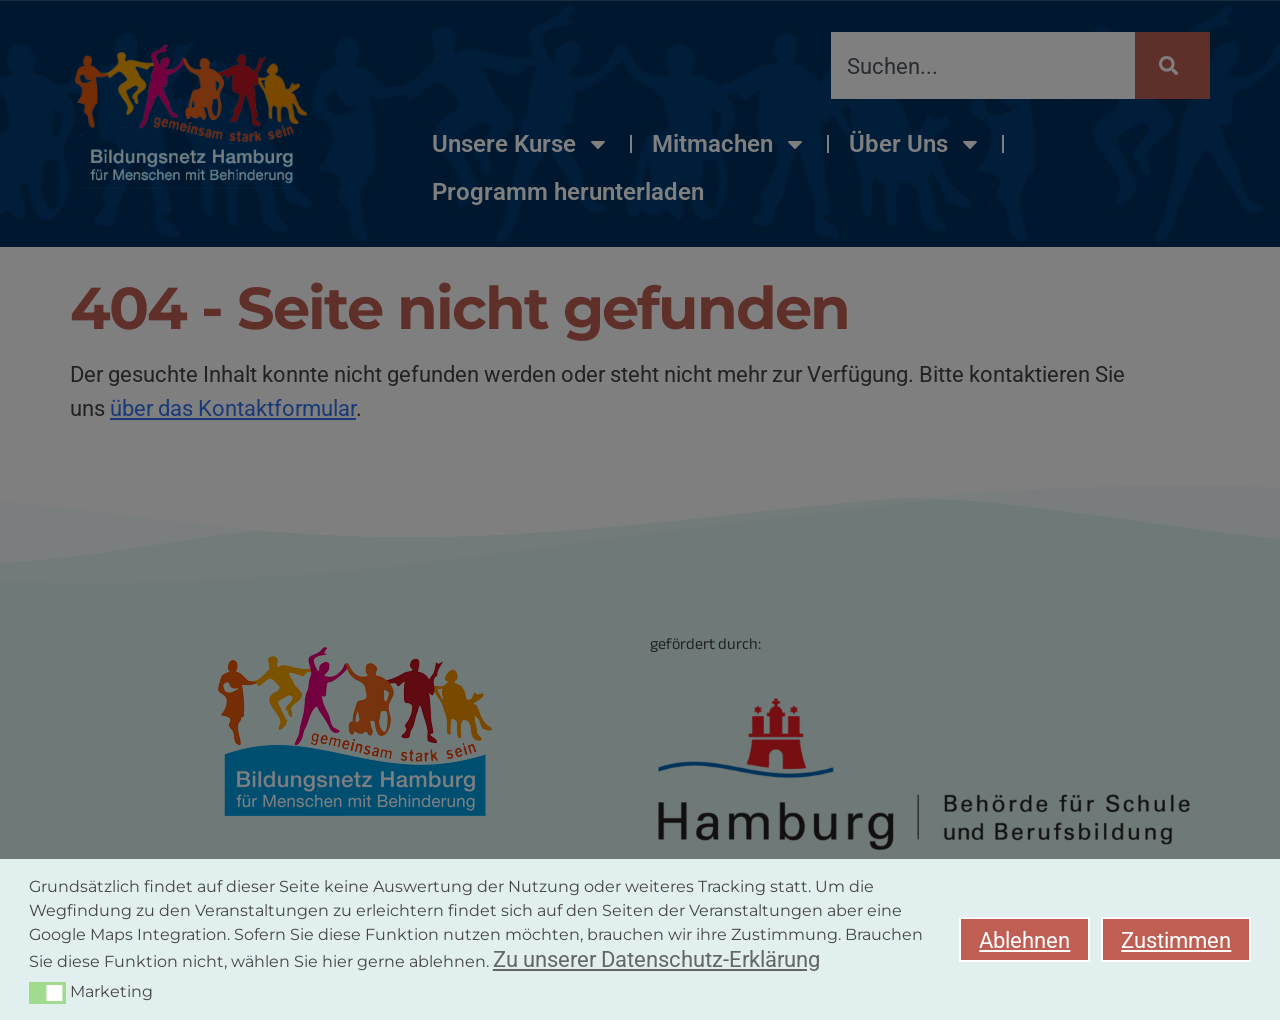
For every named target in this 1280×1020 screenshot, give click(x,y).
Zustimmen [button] (1176, 940)
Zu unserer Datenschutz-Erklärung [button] (656, 959)
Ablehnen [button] (1024, 940)
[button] (47, 993)
